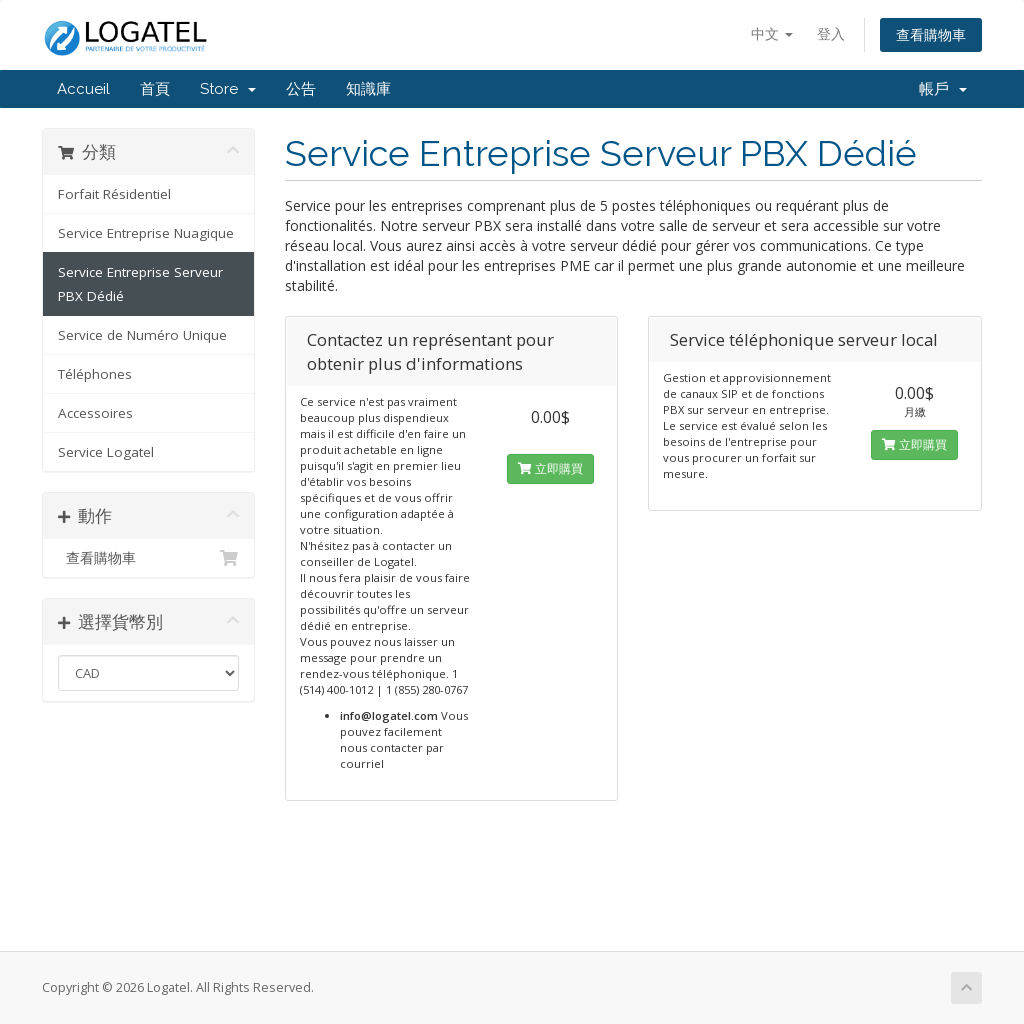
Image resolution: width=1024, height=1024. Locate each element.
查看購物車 (931, 34)
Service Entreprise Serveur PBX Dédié (140, 284)
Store (228, 89)
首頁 (155, 89)
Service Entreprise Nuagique (146, 233)
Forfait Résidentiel (114, 194)
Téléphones (95, 374)
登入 (831, 33)
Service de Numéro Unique (142, 335)
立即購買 (550, 468)
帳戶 (943, 89)
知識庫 (368, 89)
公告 (301, 89)
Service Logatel (106, 452)
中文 (772, 33)
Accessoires (95, 413)
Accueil (83, 89)
